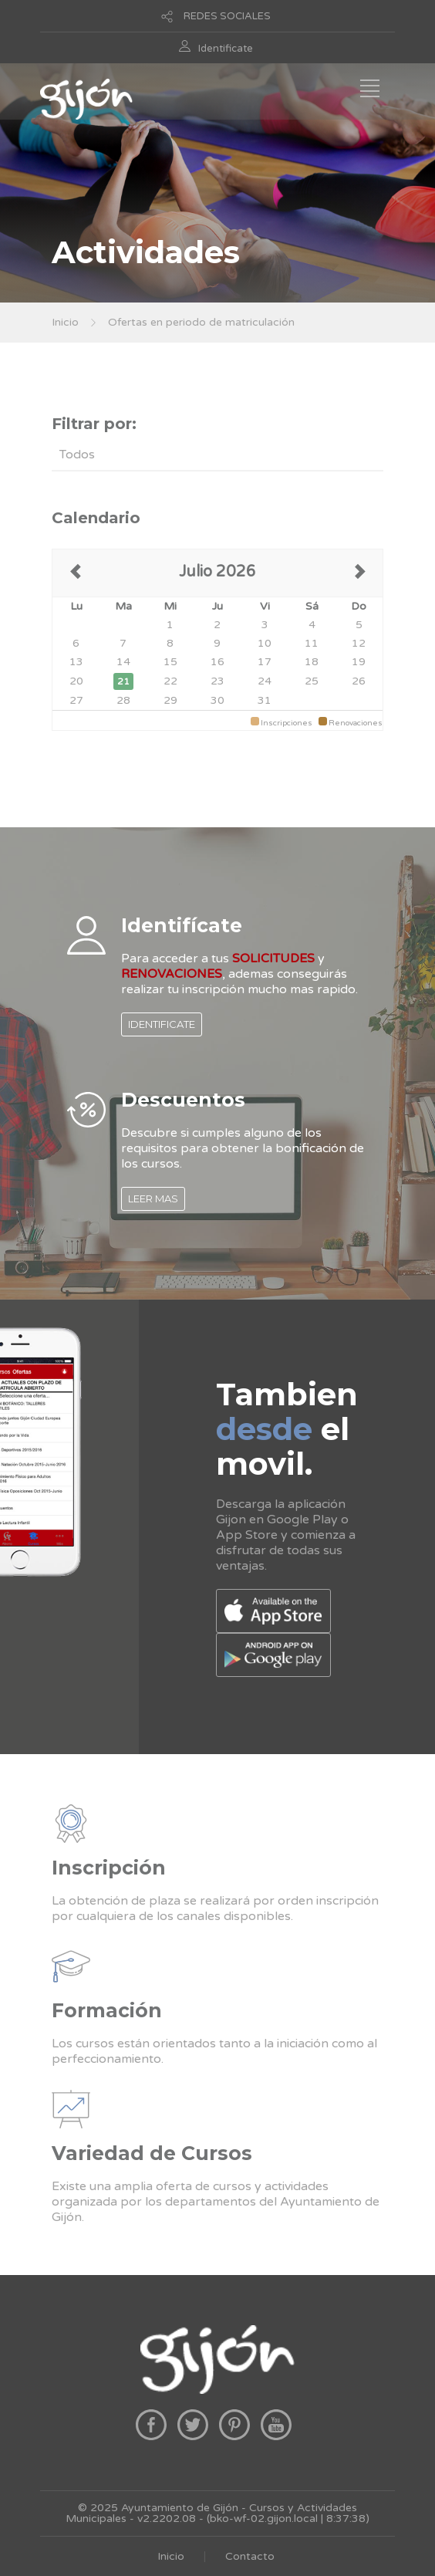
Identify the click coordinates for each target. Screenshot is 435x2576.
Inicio (65, 322)
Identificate (225, 48)
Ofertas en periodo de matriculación (201, 322)
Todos (77, 454)
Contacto (250, 2556)
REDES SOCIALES (227, 16)
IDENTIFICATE (161, 1024)
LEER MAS (153, 1198)
